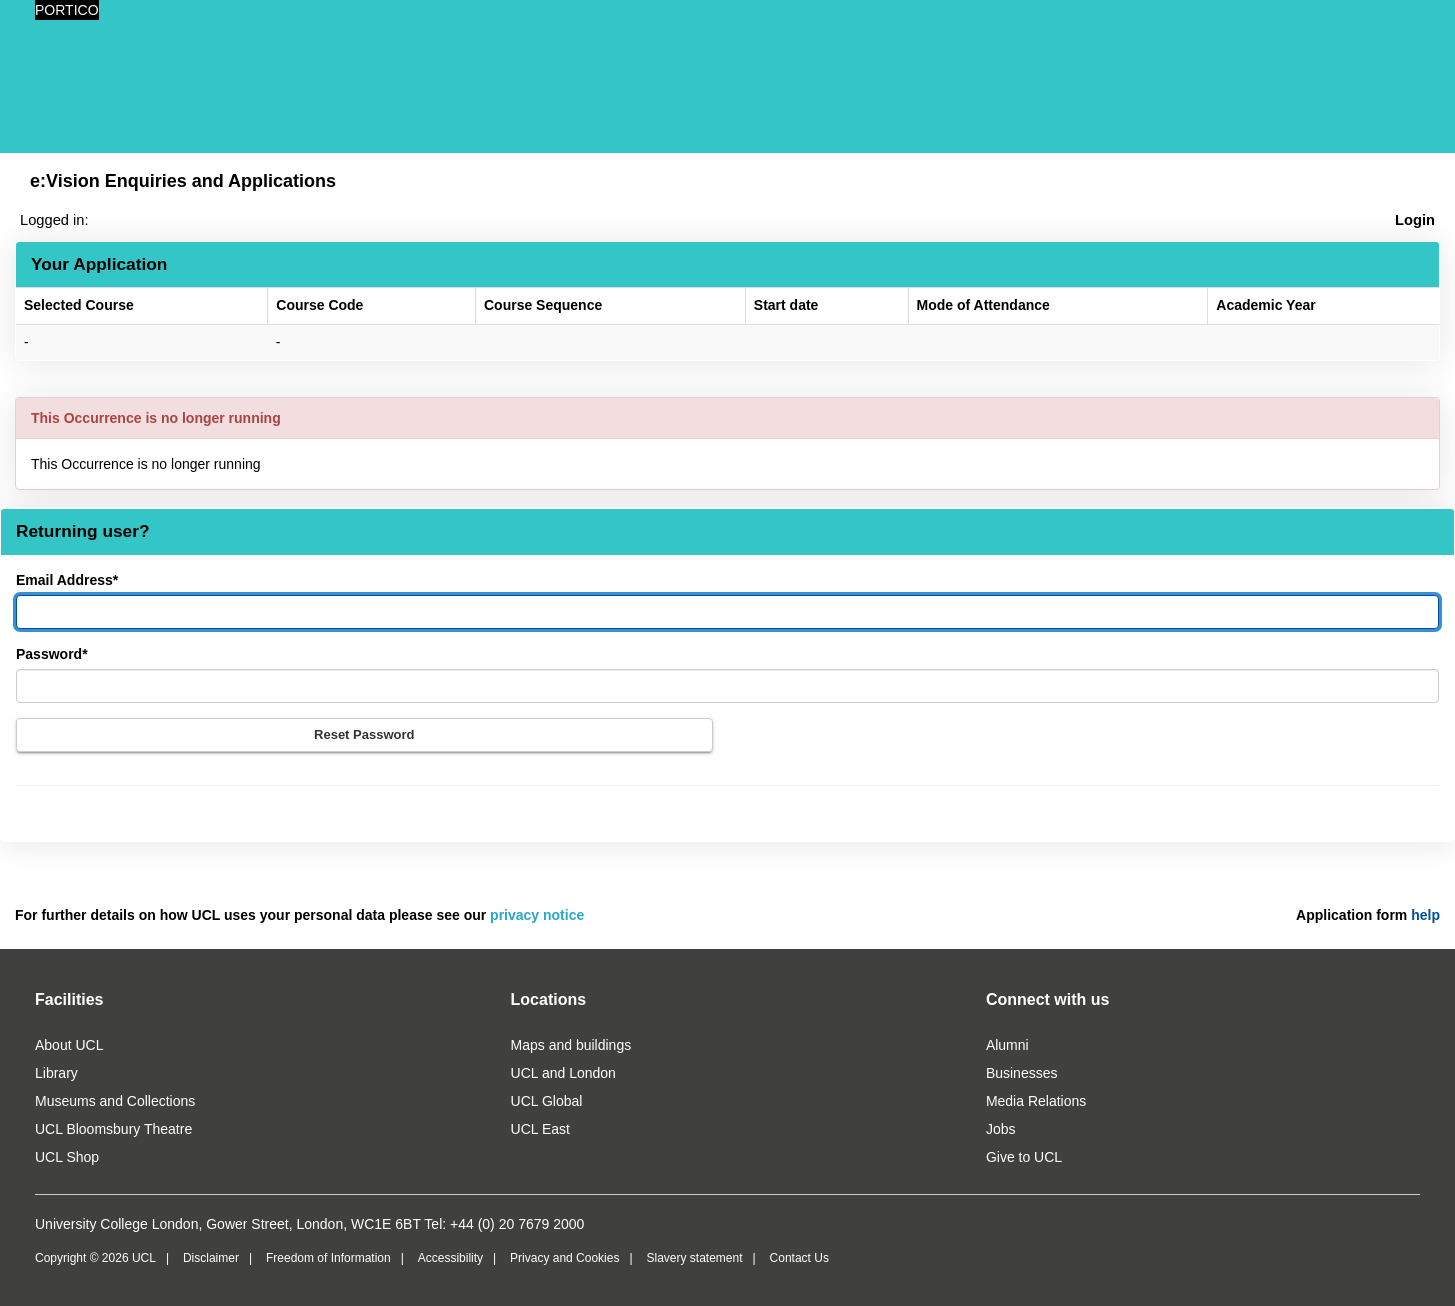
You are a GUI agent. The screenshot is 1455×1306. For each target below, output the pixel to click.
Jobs (1001, 1129)
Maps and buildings (571, 1045)
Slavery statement (694, 1258)
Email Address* (67, 580)
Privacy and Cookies (564, 1258)
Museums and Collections (115, 1101)
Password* (52, 654)
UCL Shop (67, 1157)
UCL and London (563, 1073)
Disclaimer (211, 1258)
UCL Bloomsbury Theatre (113, 1129)
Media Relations (1036, 1101)
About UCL (69, 1045)
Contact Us (799, 1258)
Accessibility (450, 1258)
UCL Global (547, 1101)
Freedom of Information (328, 1258)
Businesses (1022, 1073)
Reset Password (364, 734)
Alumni (1007, 1045)
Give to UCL (1024, 1157)
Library (56, 1073)
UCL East (540, 1129)
